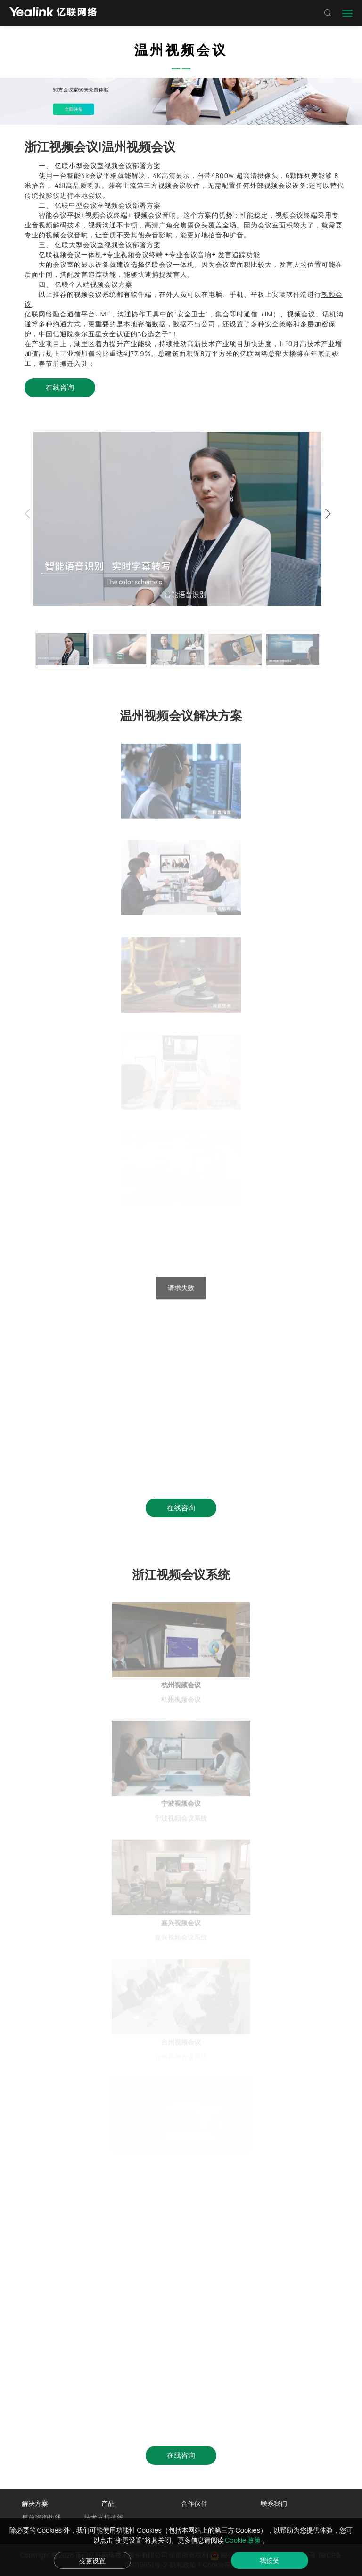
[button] (327, 514)
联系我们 (274, 2503)
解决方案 (35, 2503)
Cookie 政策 (243, 2539)
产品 (108, 2503)
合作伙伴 (194, 2503)
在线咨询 (60, 387)
